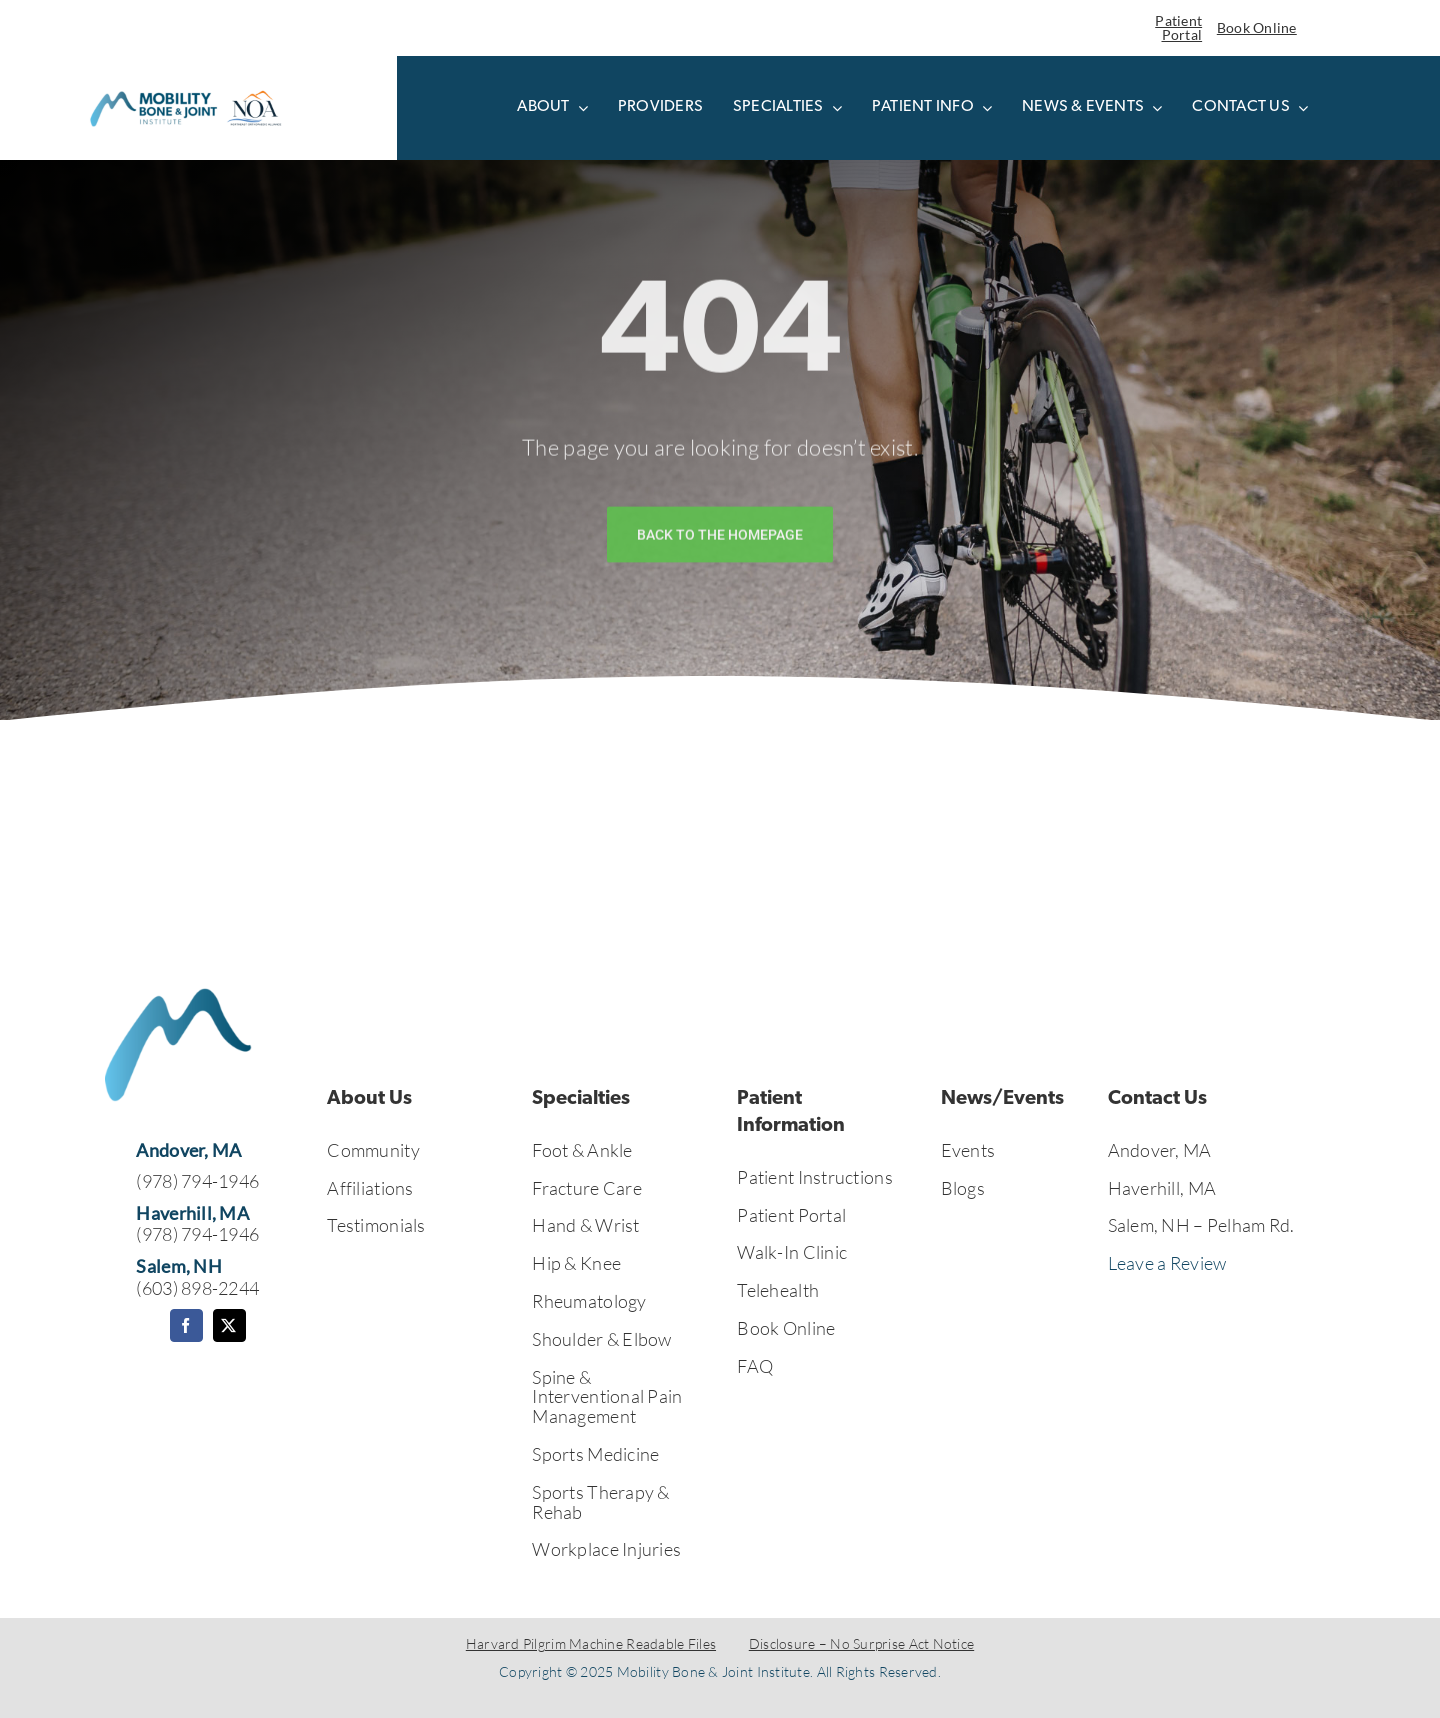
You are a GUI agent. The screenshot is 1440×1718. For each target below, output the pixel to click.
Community (373, 1150)
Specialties (581, 1099)
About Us (369, 1099)
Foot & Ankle (582, 1150)
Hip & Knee (576, 1263)
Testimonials (376, 1225)
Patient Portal (1178, 27)
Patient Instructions (814, 1177)
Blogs (963, 1188)
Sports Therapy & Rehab (600, 1502)
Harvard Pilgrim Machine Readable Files (591, 1643)
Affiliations (370, 1188)
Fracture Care (587, 1188)
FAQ (755, 1366)
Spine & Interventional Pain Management (607, 1397)
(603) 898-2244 (197, 1288)
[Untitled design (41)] (185, 92)
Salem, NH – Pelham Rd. (1201, 1225)
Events (968, 1150)
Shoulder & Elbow (601, 1339)
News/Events (1002, 1099)
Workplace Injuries (606, 1549)
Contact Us (1157, 1099)
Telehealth (778, 1290)
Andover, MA (1160, 1150)
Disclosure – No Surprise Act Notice (861, 1643)
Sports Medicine (595, 1454)
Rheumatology (589, 1301)
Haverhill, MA (1162, 1188)
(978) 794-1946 (197, 1181)
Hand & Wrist (585, 1225)
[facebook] (186, 1325)
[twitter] (229, 1325)
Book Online (1257, 27)
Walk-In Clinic (792, 1252)
